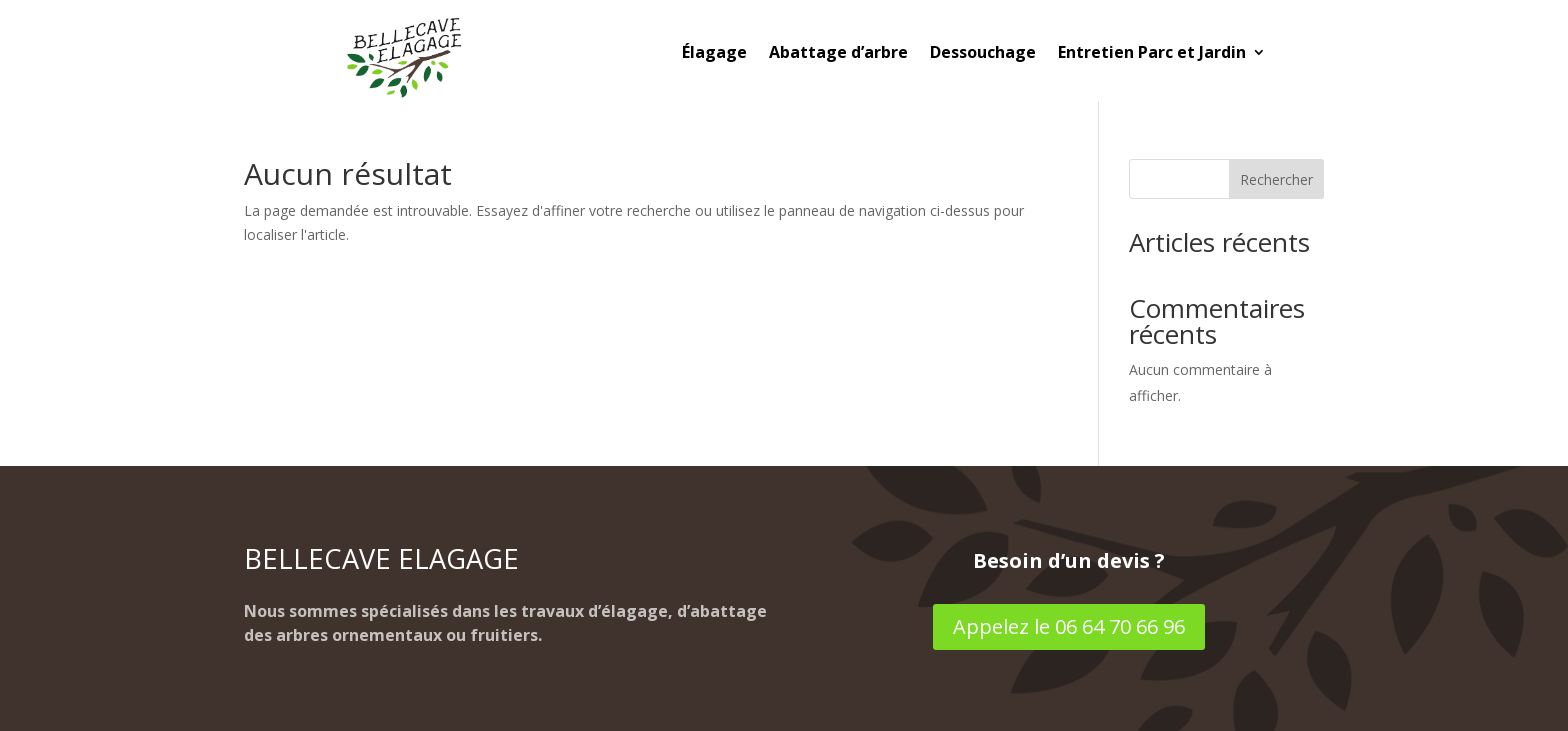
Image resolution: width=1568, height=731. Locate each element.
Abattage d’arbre (838, 54)
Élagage (714, 54)
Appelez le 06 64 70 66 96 (1069, 626)
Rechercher (1276, 179)
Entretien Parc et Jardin (1152, 54)
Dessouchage (983, 54)
